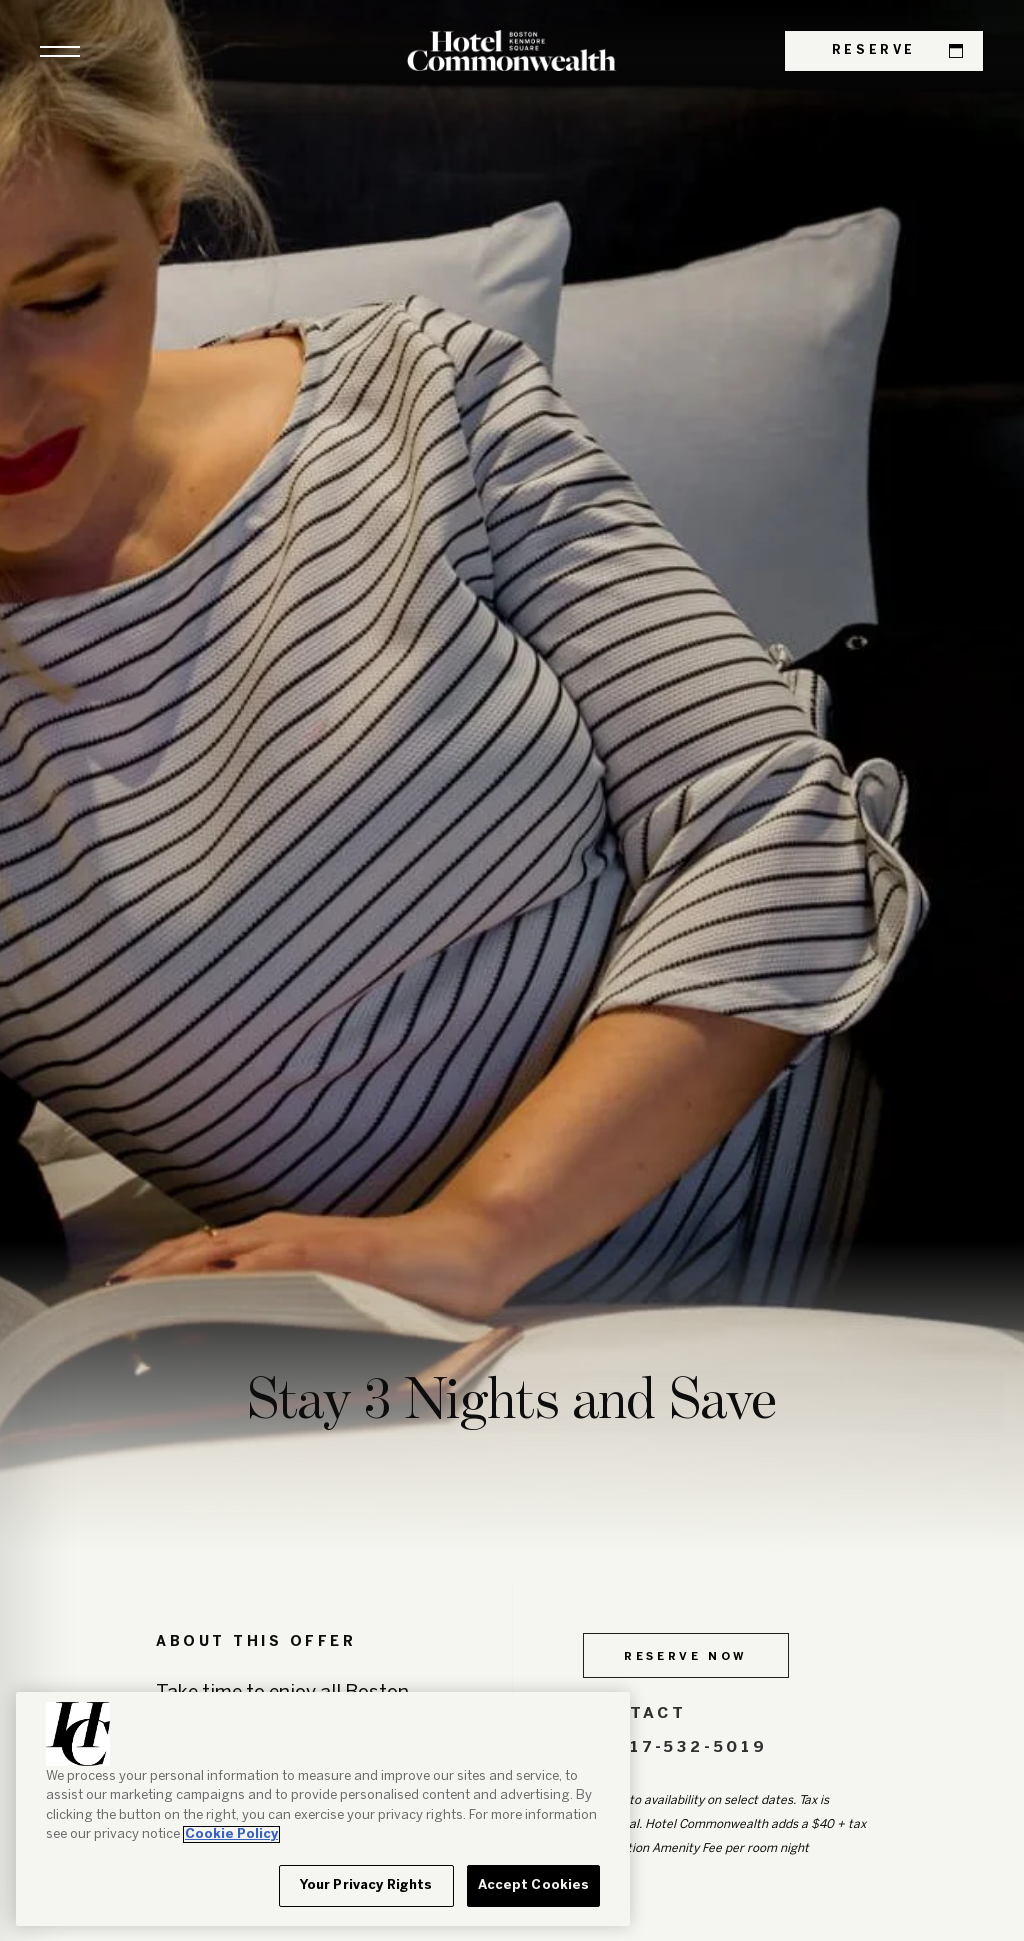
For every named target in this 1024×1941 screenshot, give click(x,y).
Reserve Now (686, 1657)
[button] (60, 51)
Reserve (897, 51)
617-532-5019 (675, 1748)
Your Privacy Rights (366, 1885)
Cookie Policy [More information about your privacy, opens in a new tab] (231, 1834)
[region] (323, 1809)
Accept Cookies (534, 1885)
